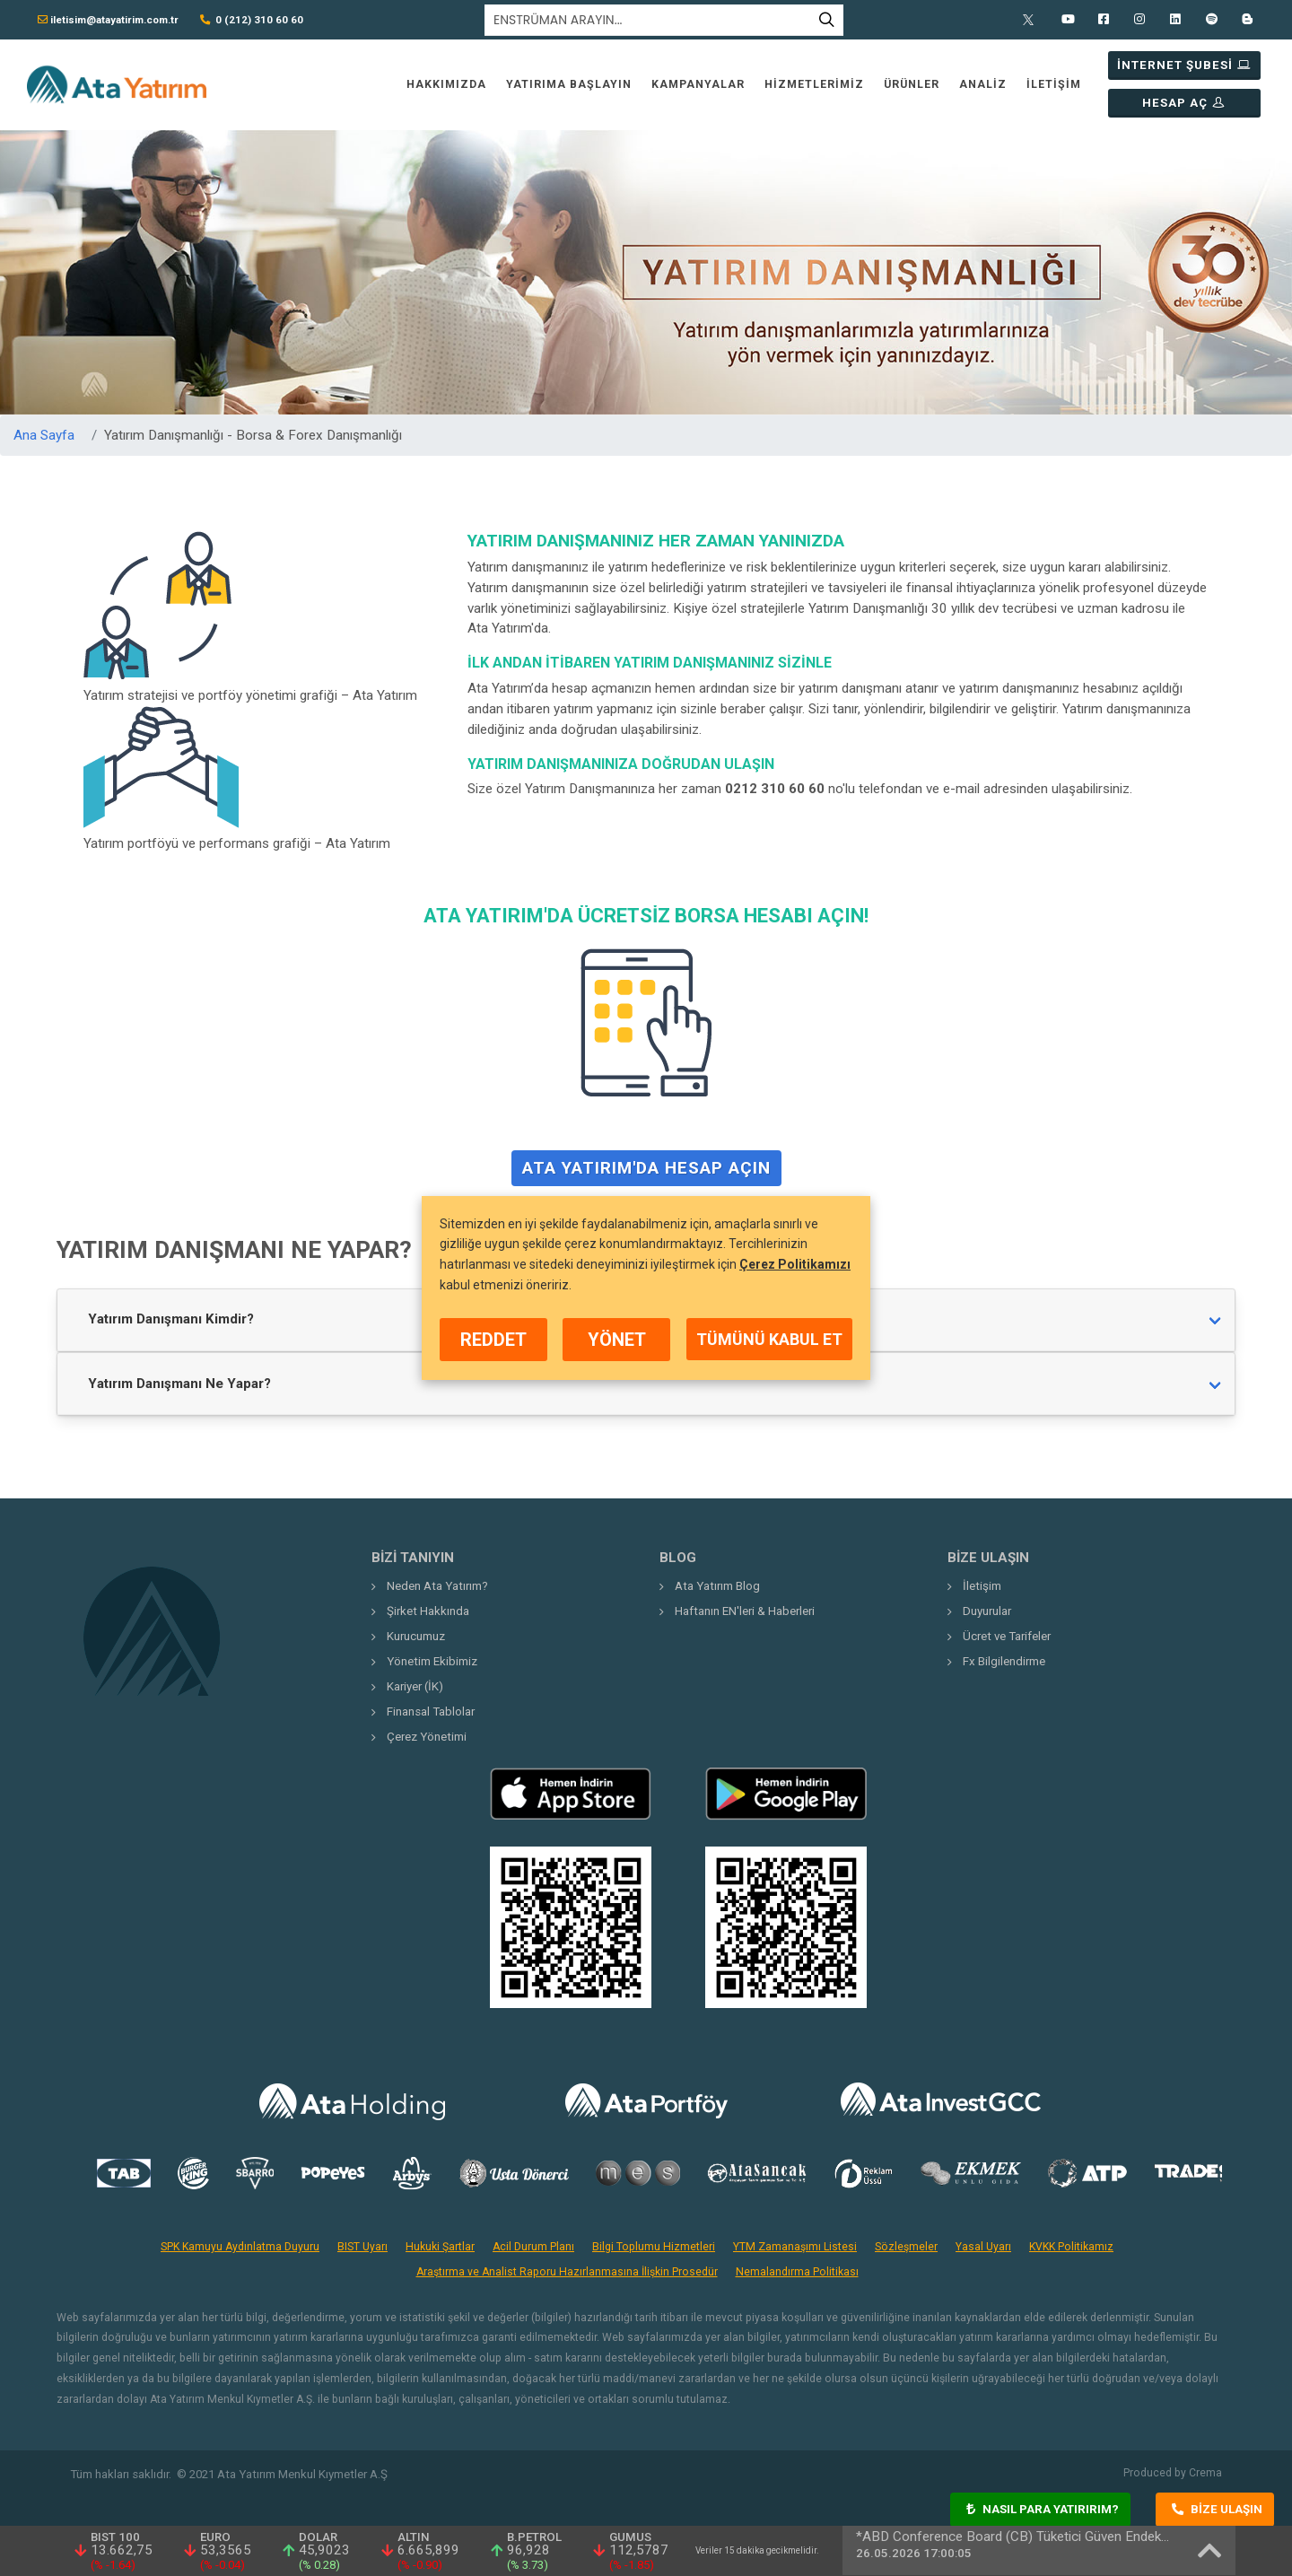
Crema (1205, 2473)
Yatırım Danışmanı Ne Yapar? (179, 1383)
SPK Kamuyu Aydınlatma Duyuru (240, 2246)
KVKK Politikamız (1071, 2246)
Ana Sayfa (43, 435)
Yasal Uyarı (983, 2246)
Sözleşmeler (906, 2246)
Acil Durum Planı (533, 2246)
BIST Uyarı (362, 2246)
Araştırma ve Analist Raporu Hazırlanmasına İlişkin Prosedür (567, 2272)
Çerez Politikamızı (795, 1264)
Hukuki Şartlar (440, 2246)
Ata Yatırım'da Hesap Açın (646, 1174)
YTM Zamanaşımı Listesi (795, 2246)
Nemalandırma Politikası (797, 2272)
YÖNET (617, 1339)
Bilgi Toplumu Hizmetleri (653, 2246)
